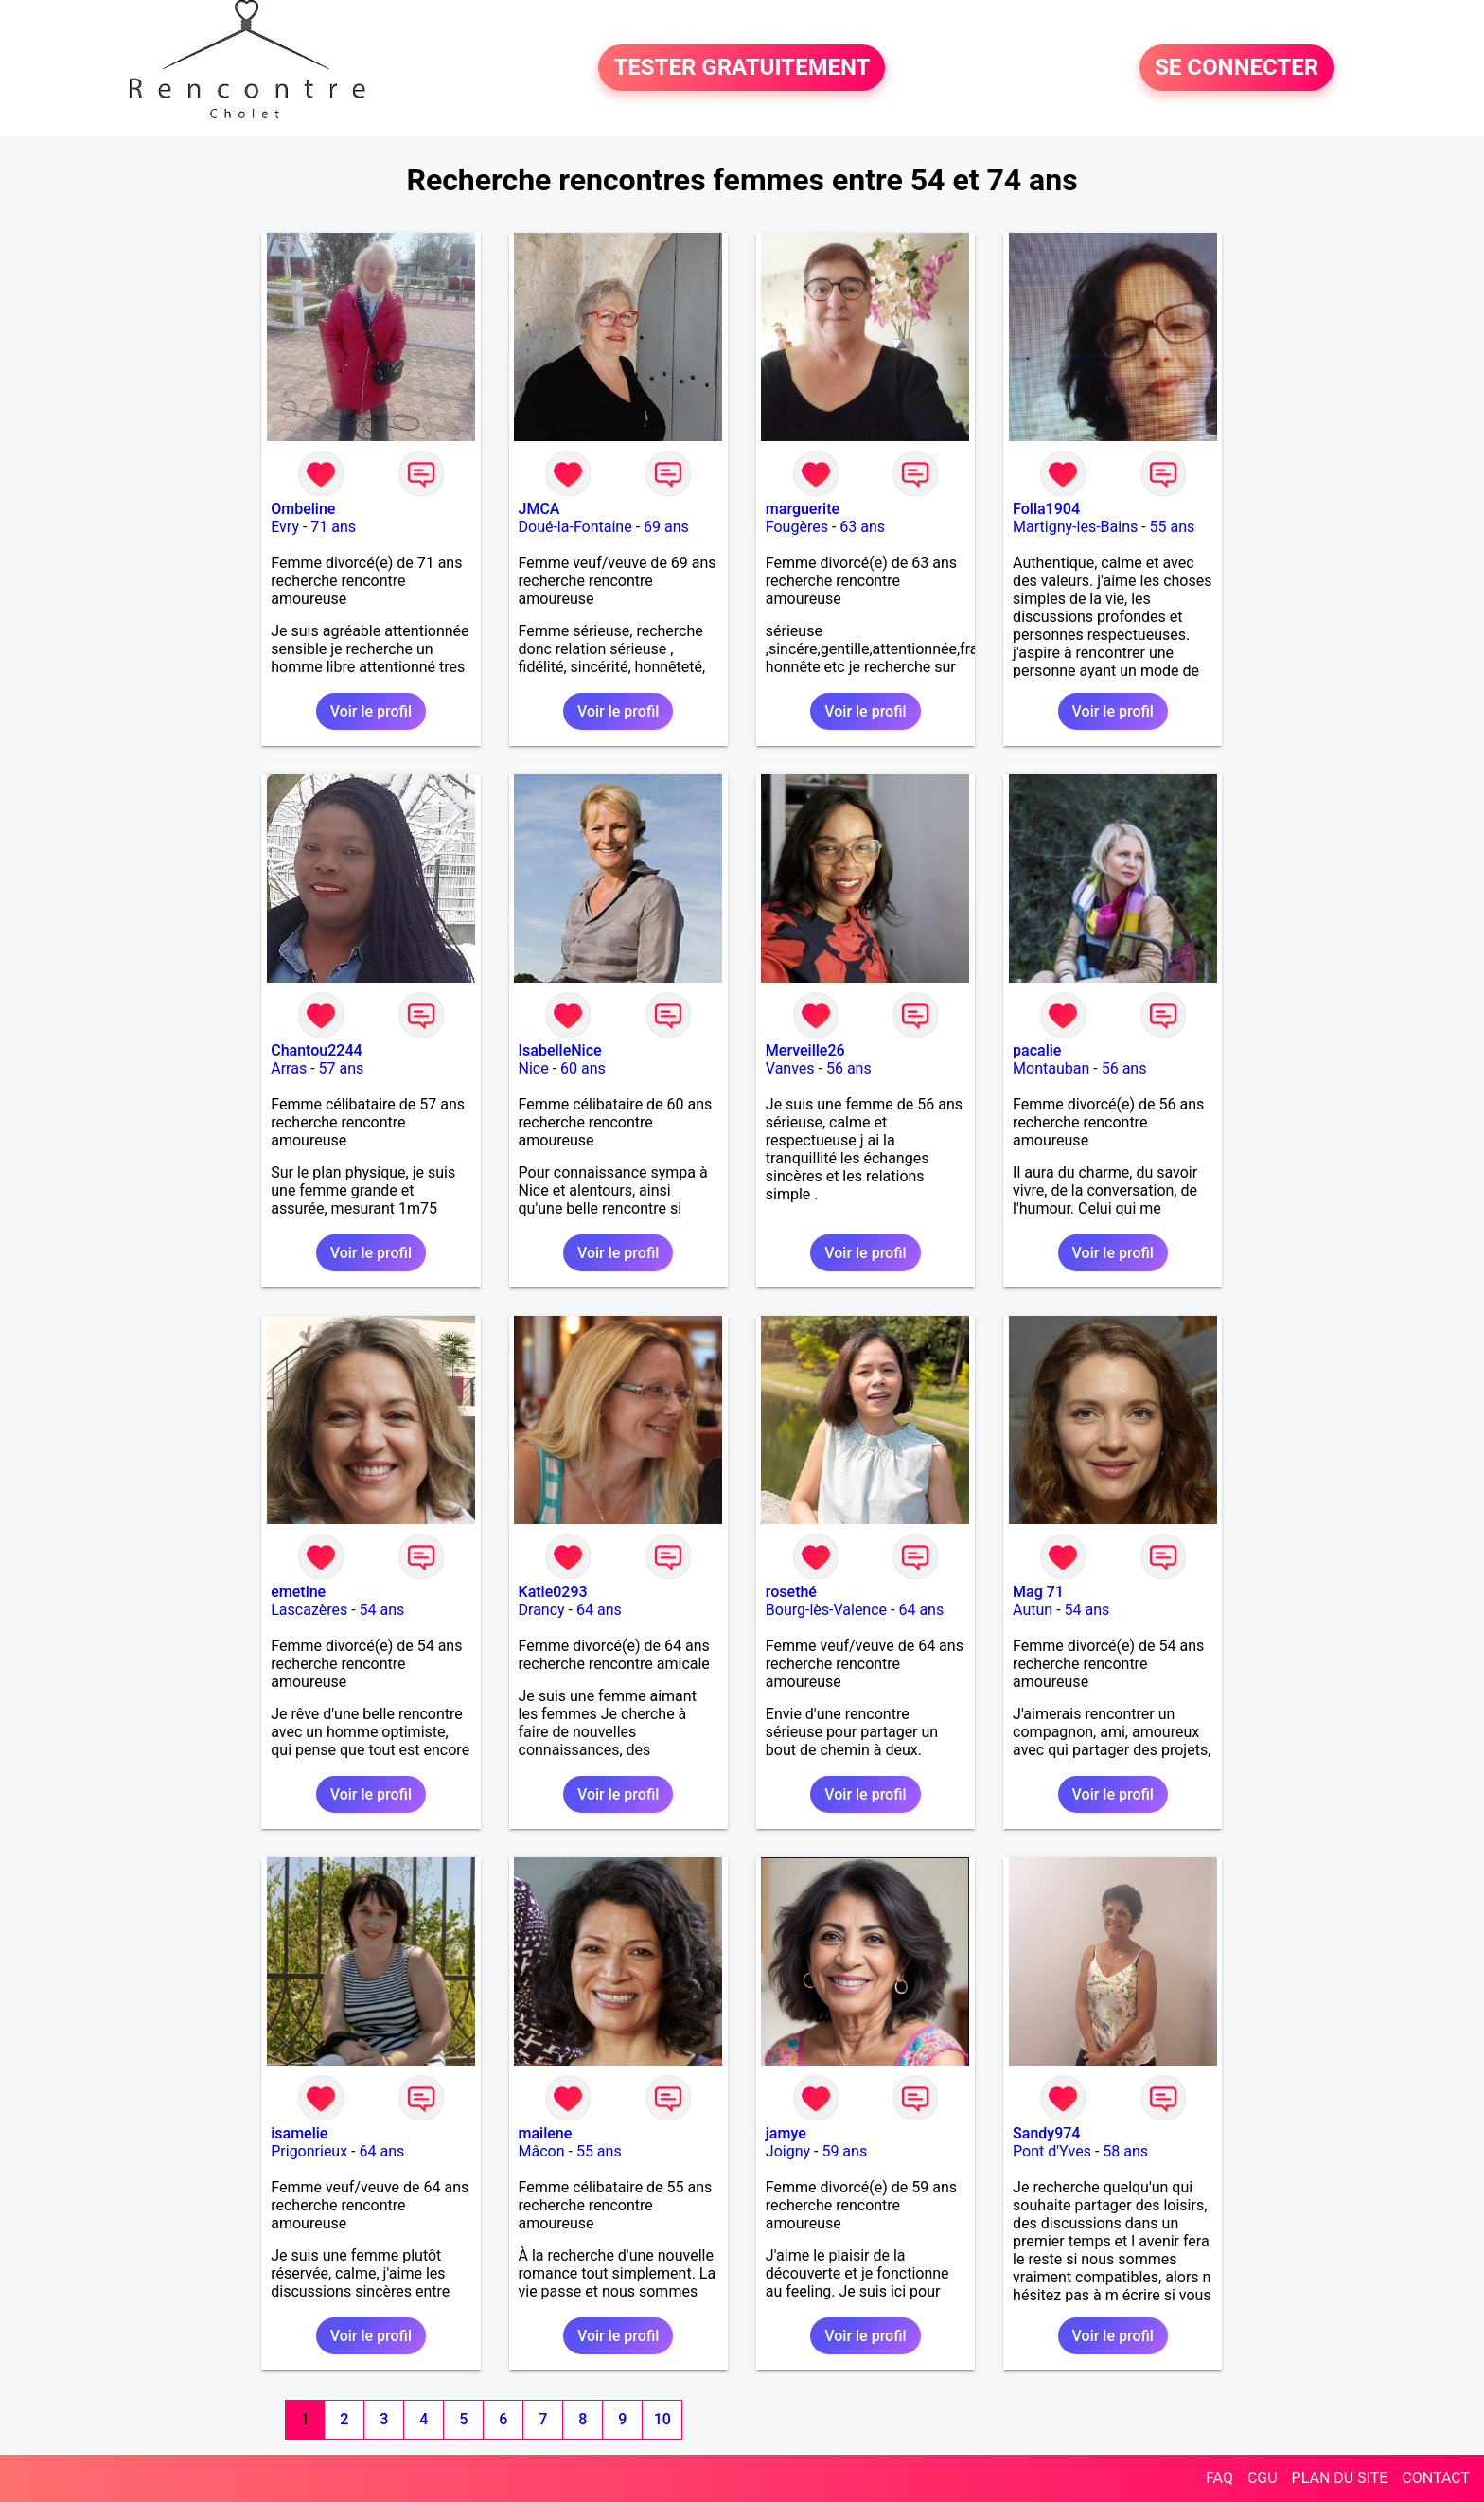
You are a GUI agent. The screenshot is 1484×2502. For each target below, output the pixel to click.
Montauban (1051, 1068)
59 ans (844, 2151)
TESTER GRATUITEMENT (741, 68)
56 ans (849, 1068)
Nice (534, 1068)
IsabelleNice (560, 1050)
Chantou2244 (316, 1050)
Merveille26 (805, 1050)
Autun (1032, 1610)
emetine (298, 1592)
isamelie (299, 2133)
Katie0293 (553, 1592)
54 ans (382, 1610)
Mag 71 (1038, 1592)
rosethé (791, 1592)
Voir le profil (371, 711)
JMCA (539, 509)
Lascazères (309, 1610)
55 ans (1172, 527)
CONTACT (1436, 2478)
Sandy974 (1046, 2133)
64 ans (599, 1610)
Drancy (542, 1610)
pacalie (1037, 1050)
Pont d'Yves (1052, 2151)
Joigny (788, 2151)
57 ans (341, 1068)
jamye (786, 2133)
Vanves (790, 1068)
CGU (1262, 2478)
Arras (289, 1068)
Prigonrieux (309, 2151)
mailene (546, 2133)
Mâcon (542, 2151)
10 (662, 2419)
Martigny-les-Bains (1075, 527)
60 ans (583, 1068)
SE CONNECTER (1236, 68)
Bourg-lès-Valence (826, 1610)
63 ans (862, 527)
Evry (285, 527)
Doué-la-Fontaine (575, 527)
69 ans (666, 527)
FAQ (1219, 2478)
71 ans (333, 527)
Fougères (797, 527)
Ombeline (303, 509)
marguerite (802, 509)
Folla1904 (1046, 509)
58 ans (1125, 2151)
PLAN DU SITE (1340, 2478)
